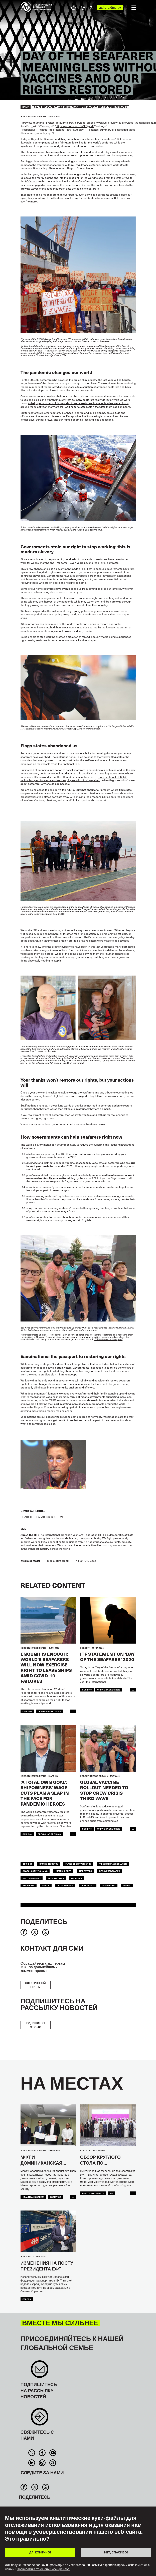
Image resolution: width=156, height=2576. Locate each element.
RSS (52, 2462)
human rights (63, 1871)
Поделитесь (44, 1921)
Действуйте (107, 8)
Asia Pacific (108, 1885)
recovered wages (109, 1871)
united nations (32, 1878)
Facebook (42, 2452)
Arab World (87, 1885)
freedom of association (113, 1863)
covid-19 (27, 1711)
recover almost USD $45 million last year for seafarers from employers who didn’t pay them (74, 778)
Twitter (31, 2452)
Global (127, 1885)
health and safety (33, 2196)
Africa (46, 1885)
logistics (55, 2196)
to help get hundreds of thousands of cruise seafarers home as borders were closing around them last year (75, 405)
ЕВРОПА (27, 2299)
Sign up (39, 2370)
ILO (111, 2193)
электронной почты (35, 1985)
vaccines (76, 1878)
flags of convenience (78, 1863)
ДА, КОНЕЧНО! (40, 2552)
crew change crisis (49, 1711)
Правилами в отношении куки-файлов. (43, 2569)
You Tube (52, 2452)
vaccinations (56, 1878)
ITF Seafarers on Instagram (108, 1339)
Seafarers (29, 1885)
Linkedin (31, 2462)
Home (25, 107)
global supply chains (35, 1871)
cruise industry (48, 1863)
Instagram (42, 2462)
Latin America (65, 1885)
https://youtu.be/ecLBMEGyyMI (75, 126)
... (73, 1711)
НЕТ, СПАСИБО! (116, 2552)
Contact (39, 2418)
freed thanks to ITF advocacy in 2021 (71, 338)
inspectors (85, 1871)
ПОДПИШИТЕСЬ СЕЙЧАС (35, 2025)
